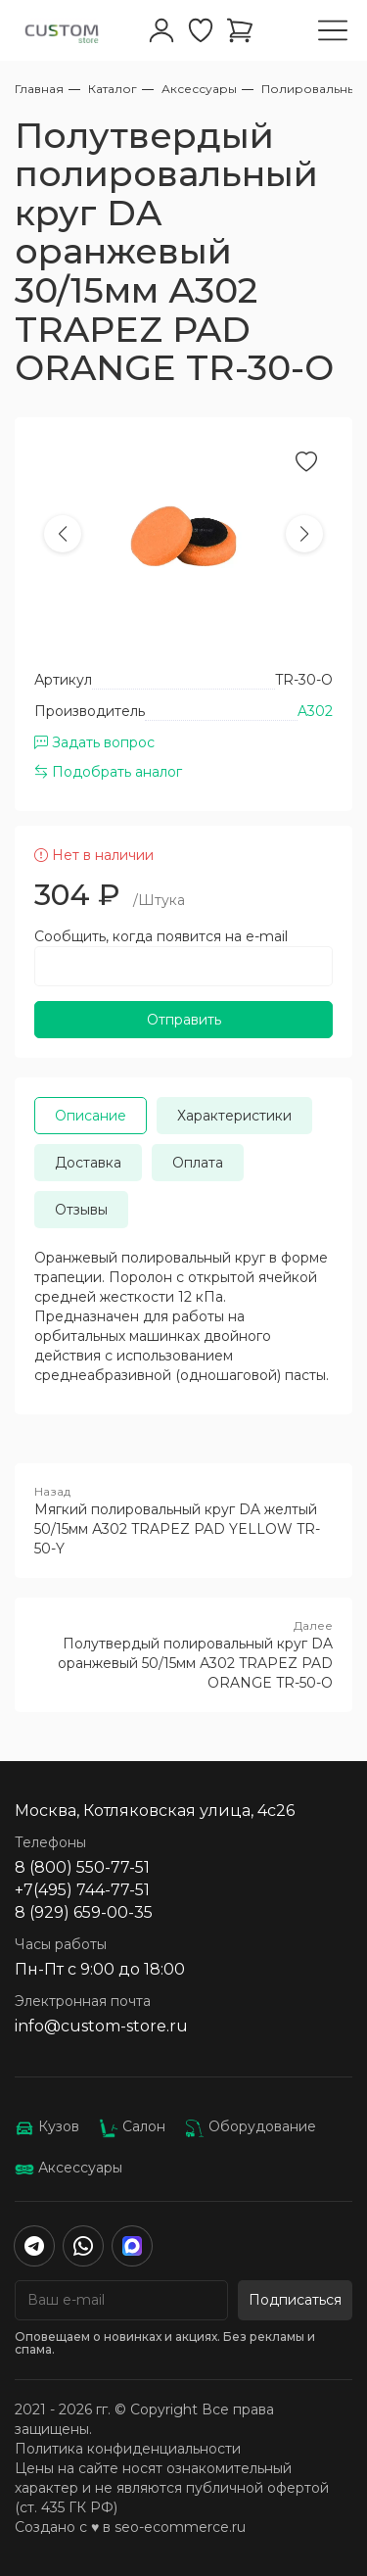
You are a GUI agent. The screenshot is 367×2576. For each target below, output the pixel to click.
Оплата (197, 1162)
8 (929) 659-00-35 (84, 1912)
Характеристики (234, 1115)
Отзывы (81, 1209)
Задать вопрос (94, 742)
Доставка (88, 1162)
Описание (90, 1115)
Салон (132, 2126)
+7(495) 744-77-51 (82, 1890)
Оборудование (250, 2126)
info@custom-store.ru (101, 2026)
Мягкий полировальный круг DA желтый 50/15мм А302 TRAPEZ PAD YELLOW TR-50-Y (183, 1520)
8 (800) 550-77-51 (82, 1867)
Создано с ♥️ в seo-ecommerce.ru (130, 2527)
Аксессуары (68, 2167)
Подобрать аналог (108, 772)
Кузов (47, 2126)
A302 (315, 711)
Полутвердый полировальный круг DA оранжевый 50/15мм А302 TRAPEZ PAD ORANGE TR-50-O (183, 1654)
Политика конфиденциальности (128, 2448)
